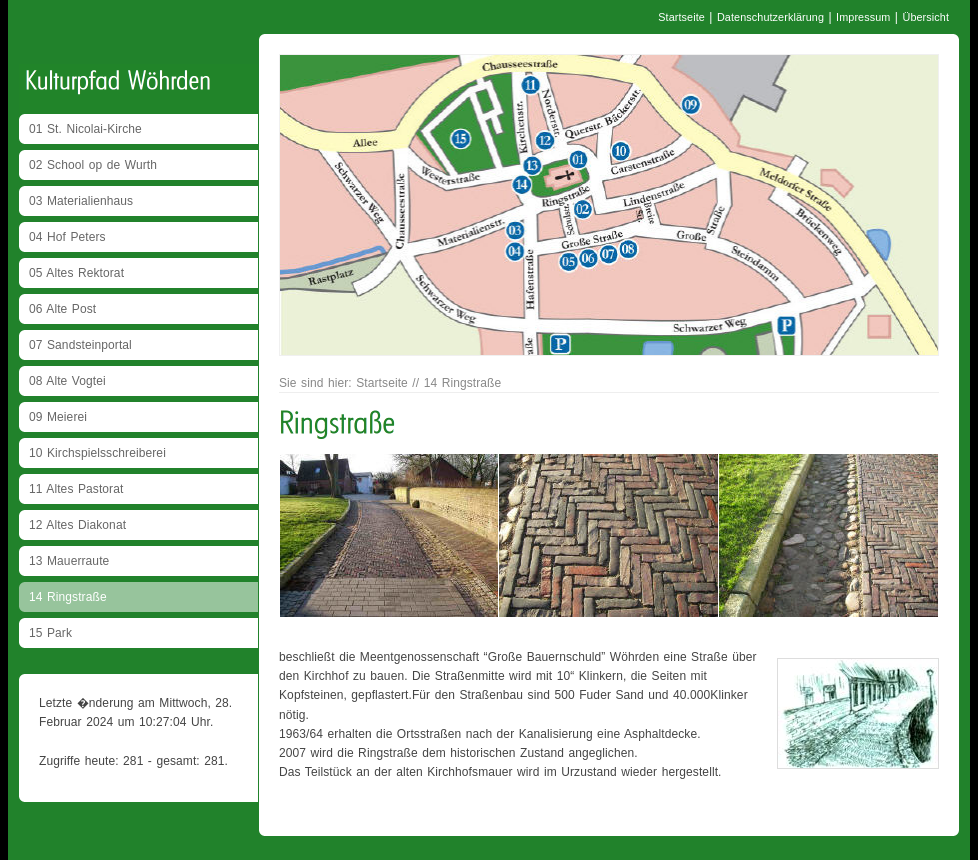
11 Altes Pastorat (76, 489)
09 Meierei (58, 417)
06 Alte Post (62, 309)
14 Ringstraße (68, 597)
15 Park (50, 633)
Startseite (681, 17)
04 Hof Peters (67, 237)
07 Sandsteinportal (80, 345)
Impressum (863, 17)
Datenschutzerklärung (770, 17)
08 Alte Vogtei (67, 381)
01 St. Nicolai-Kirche (85, 129)
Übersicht (925, 17)
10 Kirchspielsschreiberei (97, 453)
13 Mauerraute (69, 561)
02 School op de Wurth (93, 165)
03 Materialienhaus (81, 201)
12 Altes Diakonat (77, 525)
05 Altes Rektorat (76, 273)
